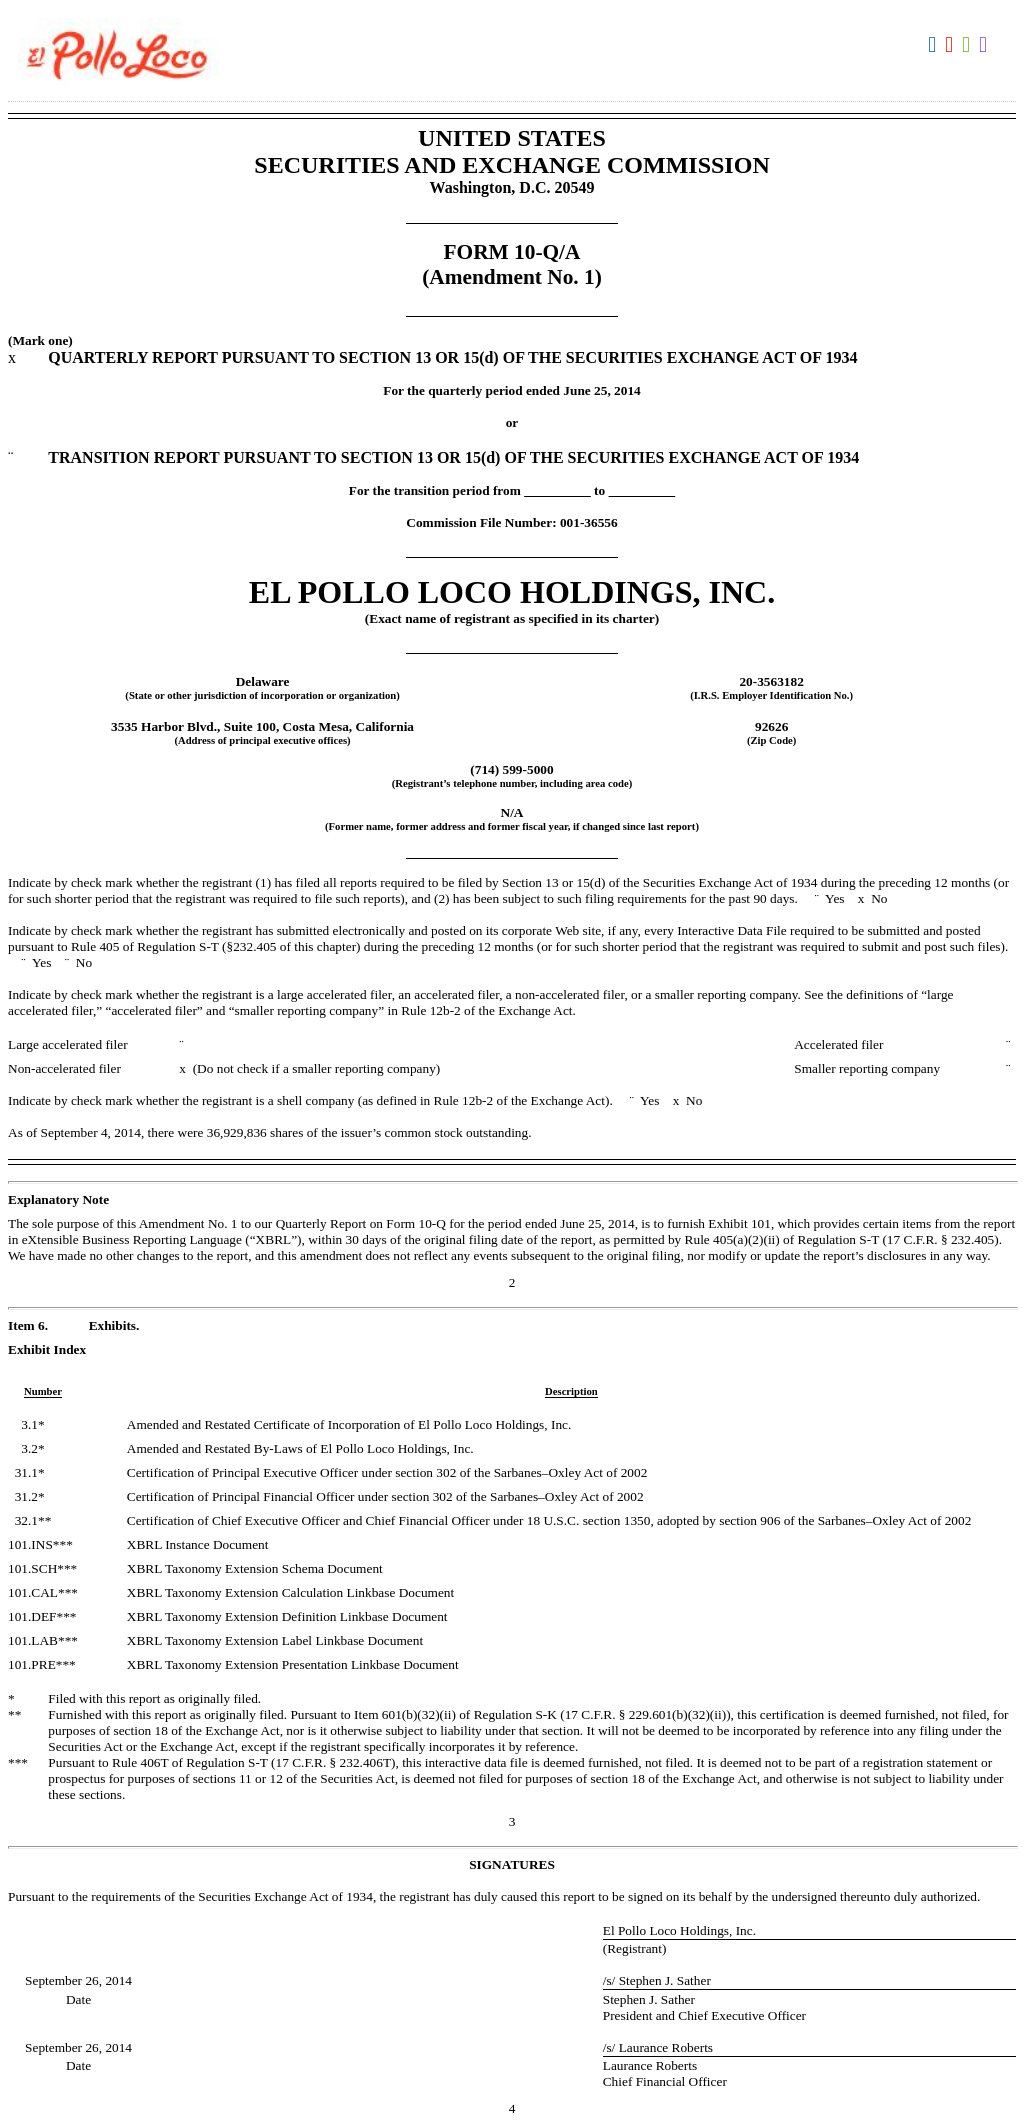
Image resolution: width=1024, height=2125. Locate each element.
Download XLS (968, 45)
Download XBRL (985, 45)
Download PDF (951, 45)
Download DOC (934, 45)
